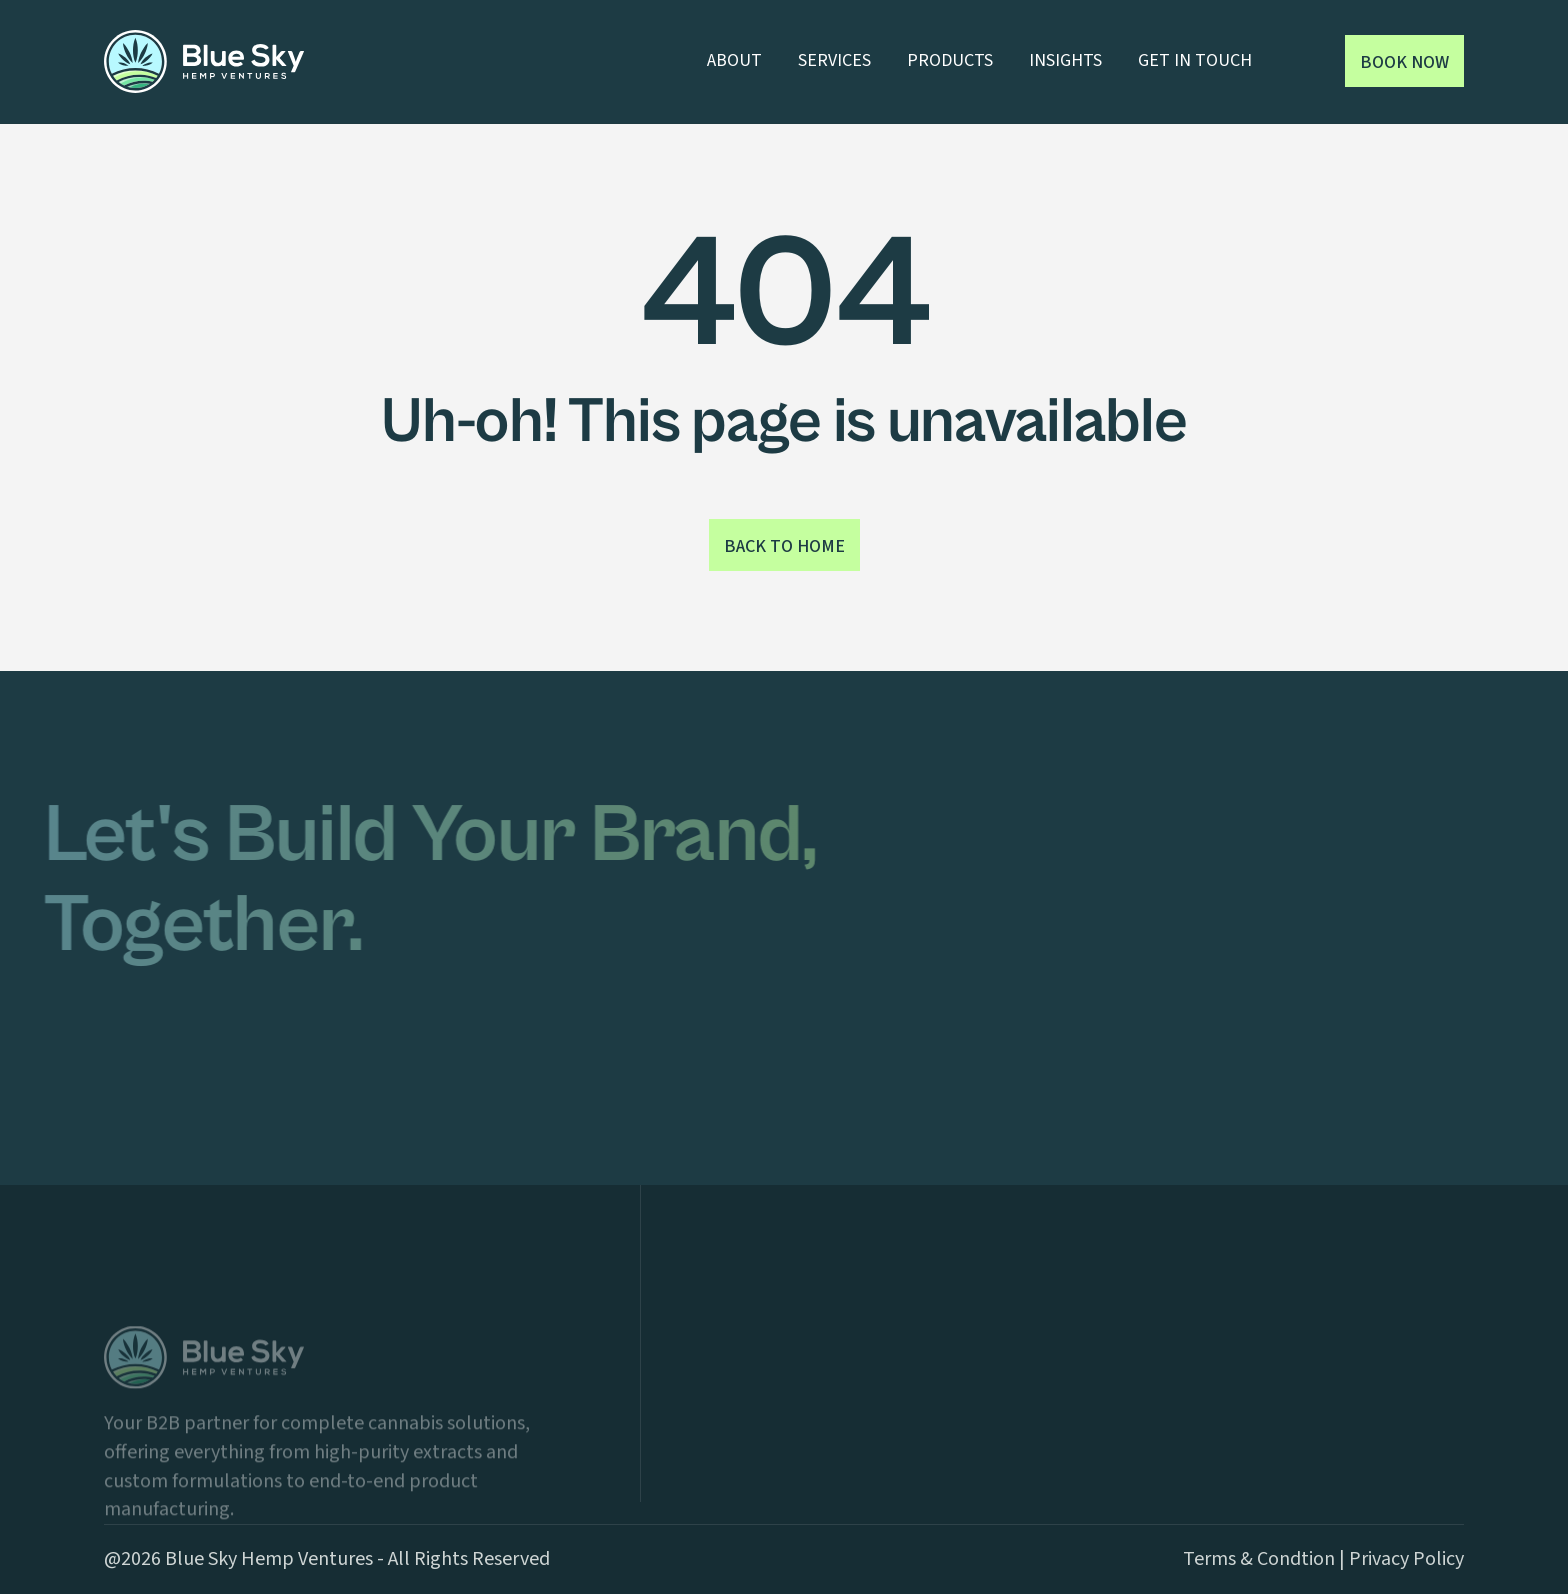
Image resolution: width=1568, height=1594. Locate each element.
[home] (204, 61)
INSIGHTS (1065, 60)
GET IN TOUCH (1195, 60)
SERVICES (834, 60)
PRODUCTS (950, 60)
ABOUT (734, 60)
